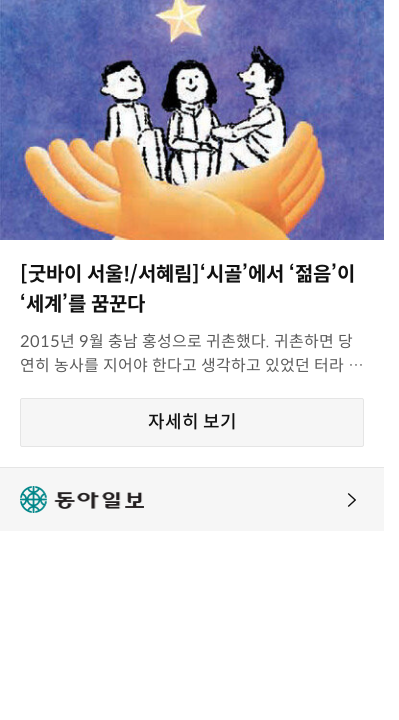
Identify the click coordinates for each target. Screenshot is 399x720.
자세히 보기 (192, 422)
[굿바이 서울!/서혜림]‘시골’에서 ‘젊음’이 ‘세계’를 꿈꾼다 (187, 289)
